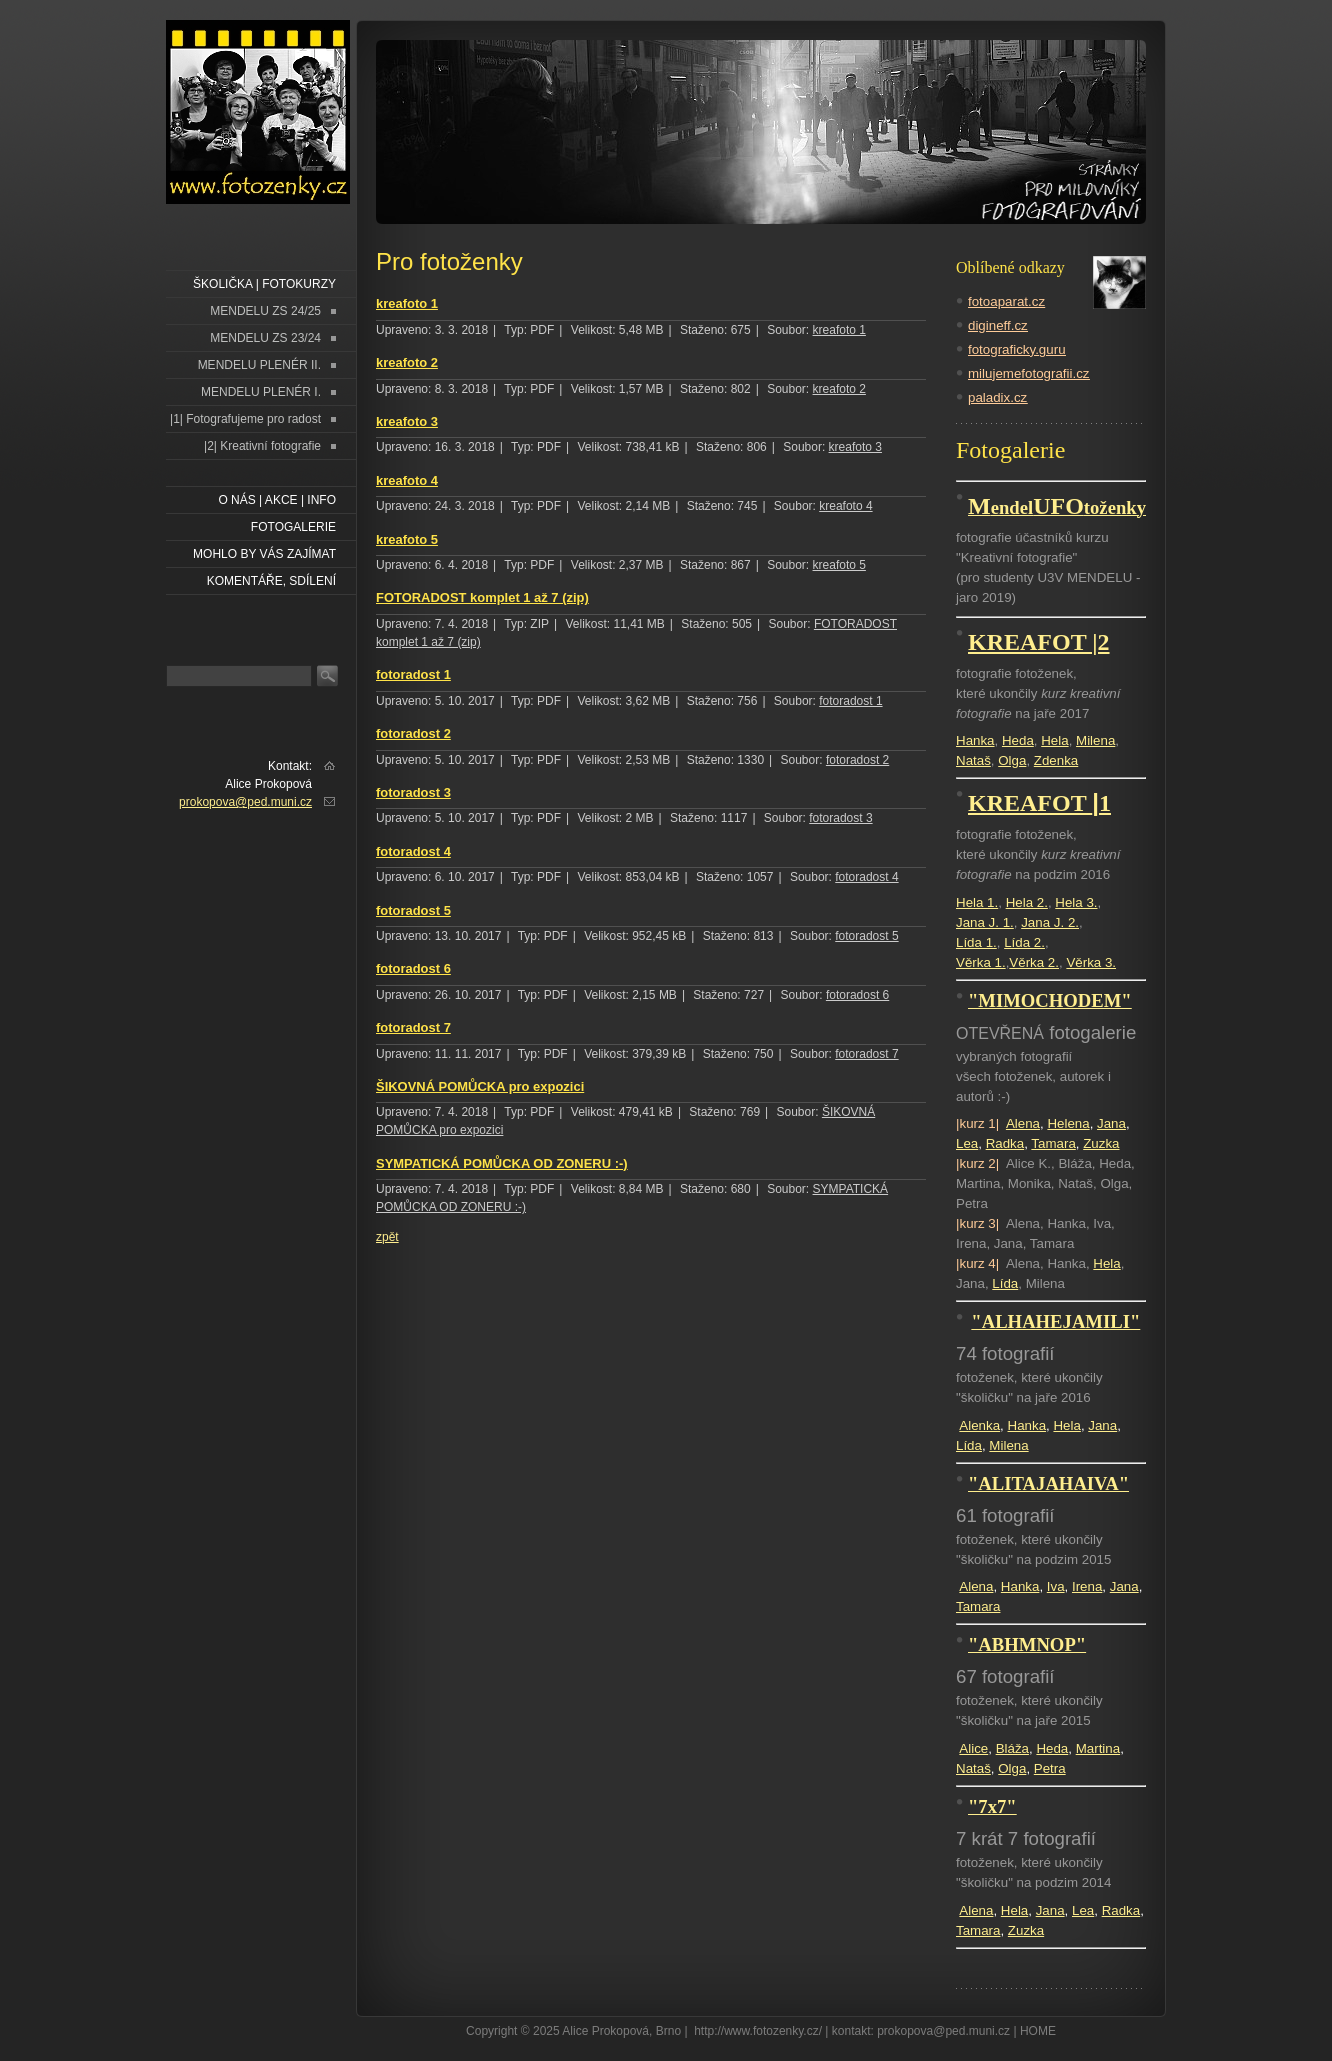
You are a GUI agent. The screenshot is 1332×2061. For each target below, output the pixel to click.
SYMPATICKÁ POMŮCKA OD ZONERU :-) (502, 1163)
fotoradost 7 (413, 1027)
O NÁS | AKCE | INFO (277, 500)
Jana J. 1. (985, 922)
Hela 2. (1027, 902)
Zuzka (1101, 1143)
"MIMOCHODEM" (1050, 1000)
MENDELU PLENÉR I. (261, 392)
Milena (1095, 740)
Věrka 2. (1034, 962)
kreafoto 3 (407, 421)
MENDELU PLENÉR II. (259, 365)
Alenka (979, 1425)
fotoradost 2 (413, 733)
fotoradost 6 (413, 968)
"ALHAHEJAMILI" (1055, 1321)
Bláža (1012, 1748)
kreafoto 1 (407, 303)
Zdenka (1056, 760)
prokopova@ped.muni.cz (245, 802)
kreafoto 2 (407, 362)
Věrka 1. (981, 962)
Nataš (973, 760)
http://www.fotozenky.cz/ (758, 2031)
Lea (967, 1143)
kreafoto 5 (407, 539)
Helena (1068, 1123)
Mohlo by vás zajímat (264, 554)
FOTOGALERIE (293, 527)
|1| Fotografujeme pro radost (245, 419)
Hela (1054, 740)
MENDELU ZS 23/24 (265, 338)
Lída (1005, 1283)
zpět (387, 1237)
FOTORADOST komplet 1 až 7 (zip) (482, 597)
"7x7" (992, 1806)
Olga (1012, 760)
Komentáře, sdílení (271, 581)
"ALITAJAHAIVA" (1048, 1483)
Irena (1087, 1586)
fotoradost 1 (413, 674)
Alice (973, 1748)
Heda (1018, 740)
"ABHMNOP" (1027, 1644)
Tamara (1053, 1143)
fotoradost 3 (413, 792)
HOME (1038, 2031)
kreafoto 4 (407, 480)
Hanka (975, 740)
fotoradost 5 (413, 910)
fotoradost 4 (413, 851)
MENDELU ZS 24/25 (265, 311)
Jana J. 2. (1050, 922)
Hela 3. (1076, 902)
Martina (1098, 1748)
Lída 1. (976, 942)
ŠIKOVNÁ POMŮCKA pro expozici (480, 1086)
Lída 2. (1024, 942)
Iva (1056, 1586)
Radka (1005, 1143)
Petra (1050, 1768)
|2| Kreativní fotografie (262, 446)
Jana (1111, 1123)
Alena (1023, 1123)
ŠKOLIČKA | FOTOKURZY (264, 284)
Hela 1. (977, 902)
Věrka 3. (1091, 962)
